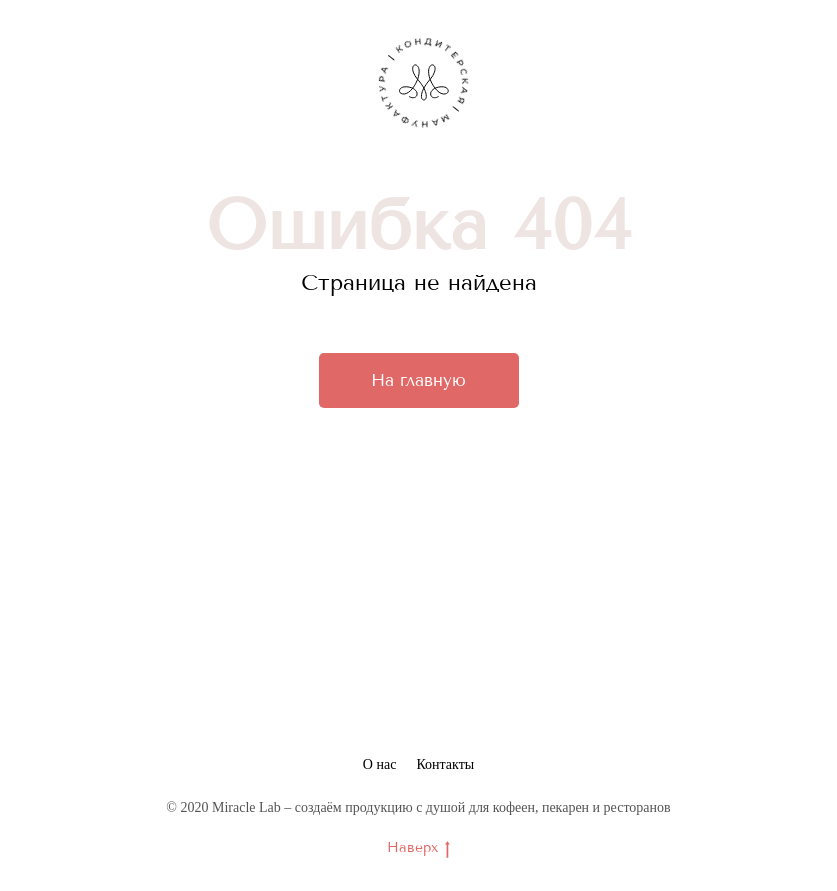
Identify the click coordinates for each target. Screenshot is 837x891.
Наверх (418, 848)
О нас (380, 764)
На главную (418, 380)
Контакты (445, 764)
